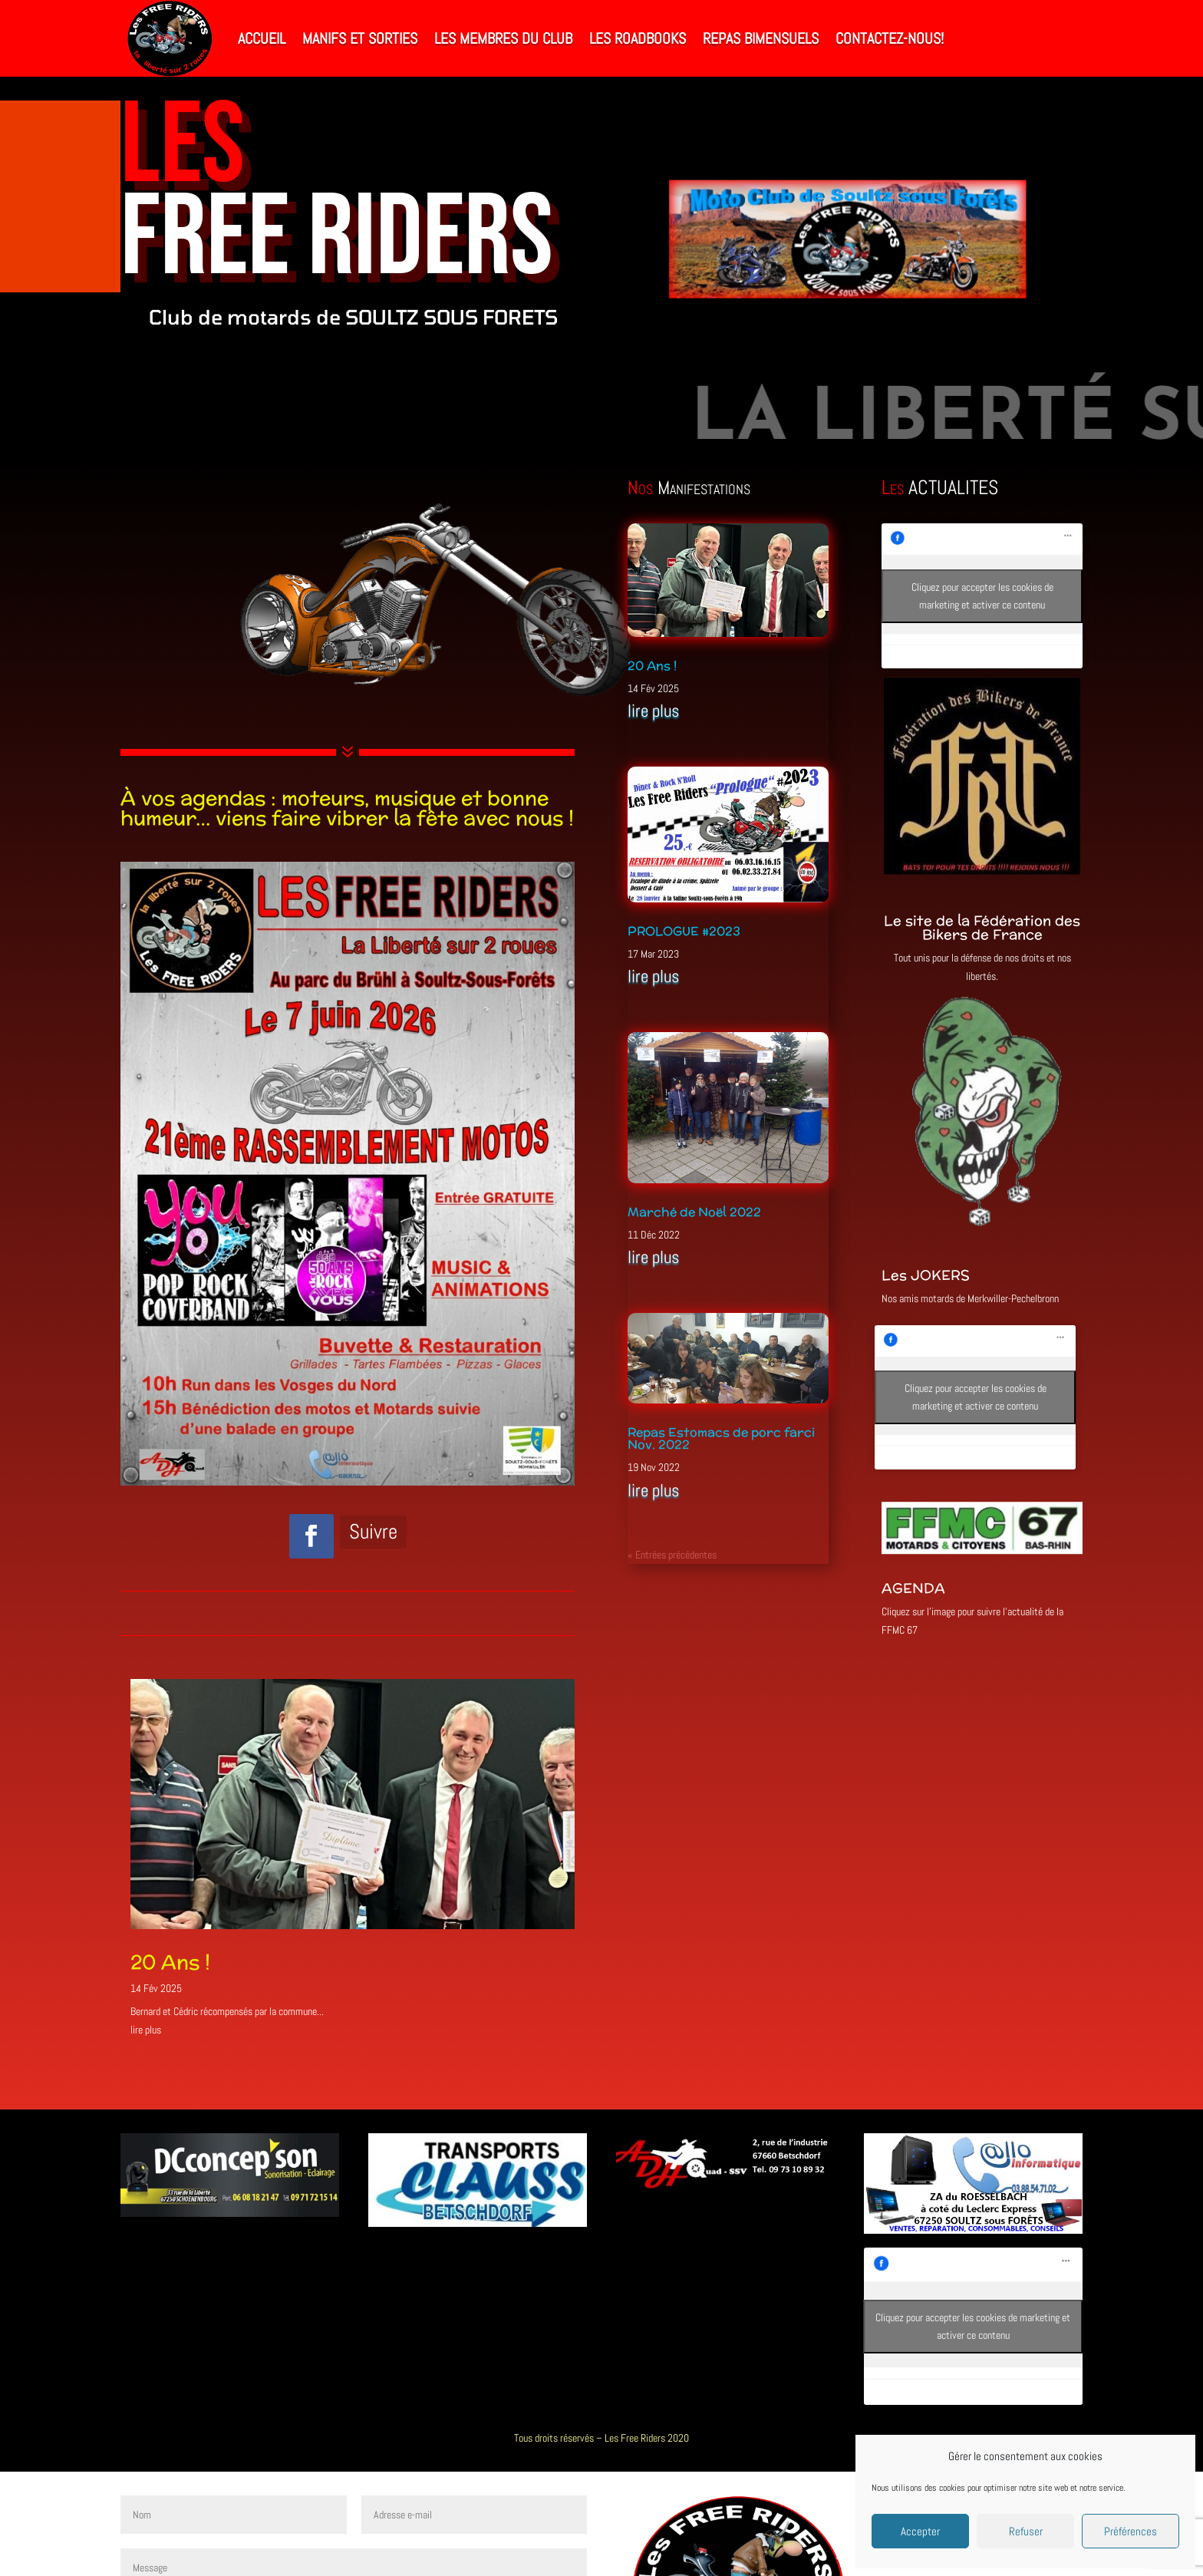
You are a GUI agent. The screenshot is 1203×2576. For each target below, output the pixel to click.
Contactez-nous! (890, 38)
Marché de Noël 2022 (694, 1212)
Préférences (1130, 2531)
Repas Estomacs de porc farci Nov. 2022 (721, 1438)
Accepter (920, 2531)
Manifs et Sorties (359, 38)
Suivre (373, 1532)
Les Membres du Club (503, 38)
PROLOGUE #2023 (684, 931)
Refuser (1026, 2531)
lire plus (145, 2030)
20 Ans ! (170, 1962)
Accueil (261, 38)
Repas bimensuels (761, 38)
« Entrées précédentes (672, 1555)
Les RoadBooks (637, 38)
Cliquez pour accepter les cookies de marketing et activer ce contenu (982, 596)
